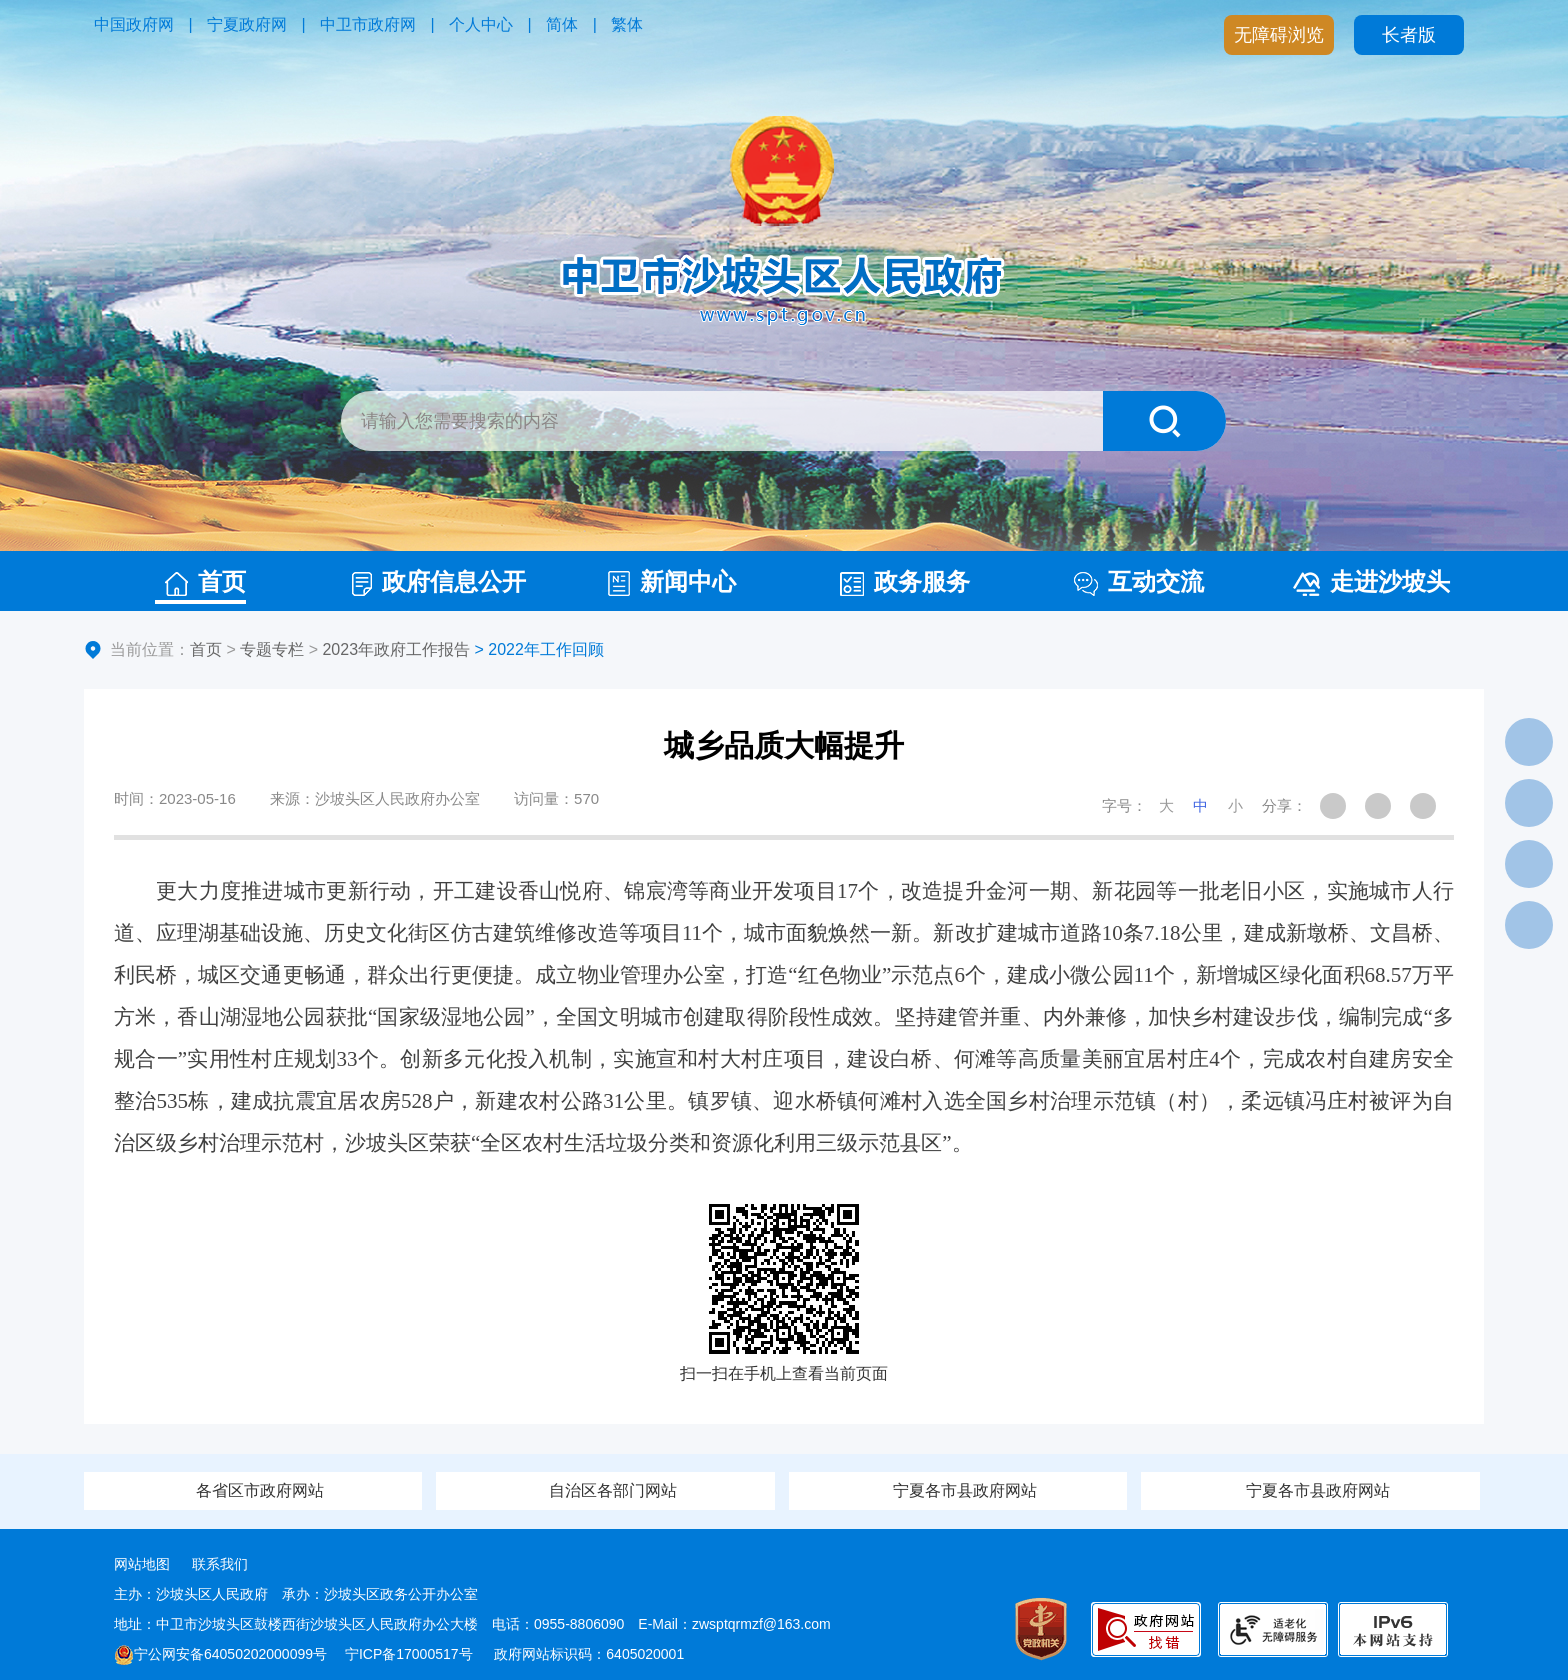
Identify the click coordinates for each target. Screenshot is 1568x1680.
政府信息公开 (439, 582)
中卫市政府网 (368, 24)
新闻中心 (672, 582)
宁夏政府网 (247, 24)
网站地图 (142, 1564)
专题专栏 (272, 649)
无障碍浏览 (1279, 35)
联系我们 (220, 1564)
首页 (205, 582)
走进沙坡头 (1371, 582)
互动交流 (1139, 582)
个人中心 (481, 24)
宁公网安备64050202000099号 (220, 1654)
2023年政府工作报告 (396, 649)
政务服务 (905, 582)
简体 (562, 24)
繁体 (627, 24)
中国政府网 (134, 24)
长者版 (1409, 35)
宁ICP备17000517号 (411, 1654)
